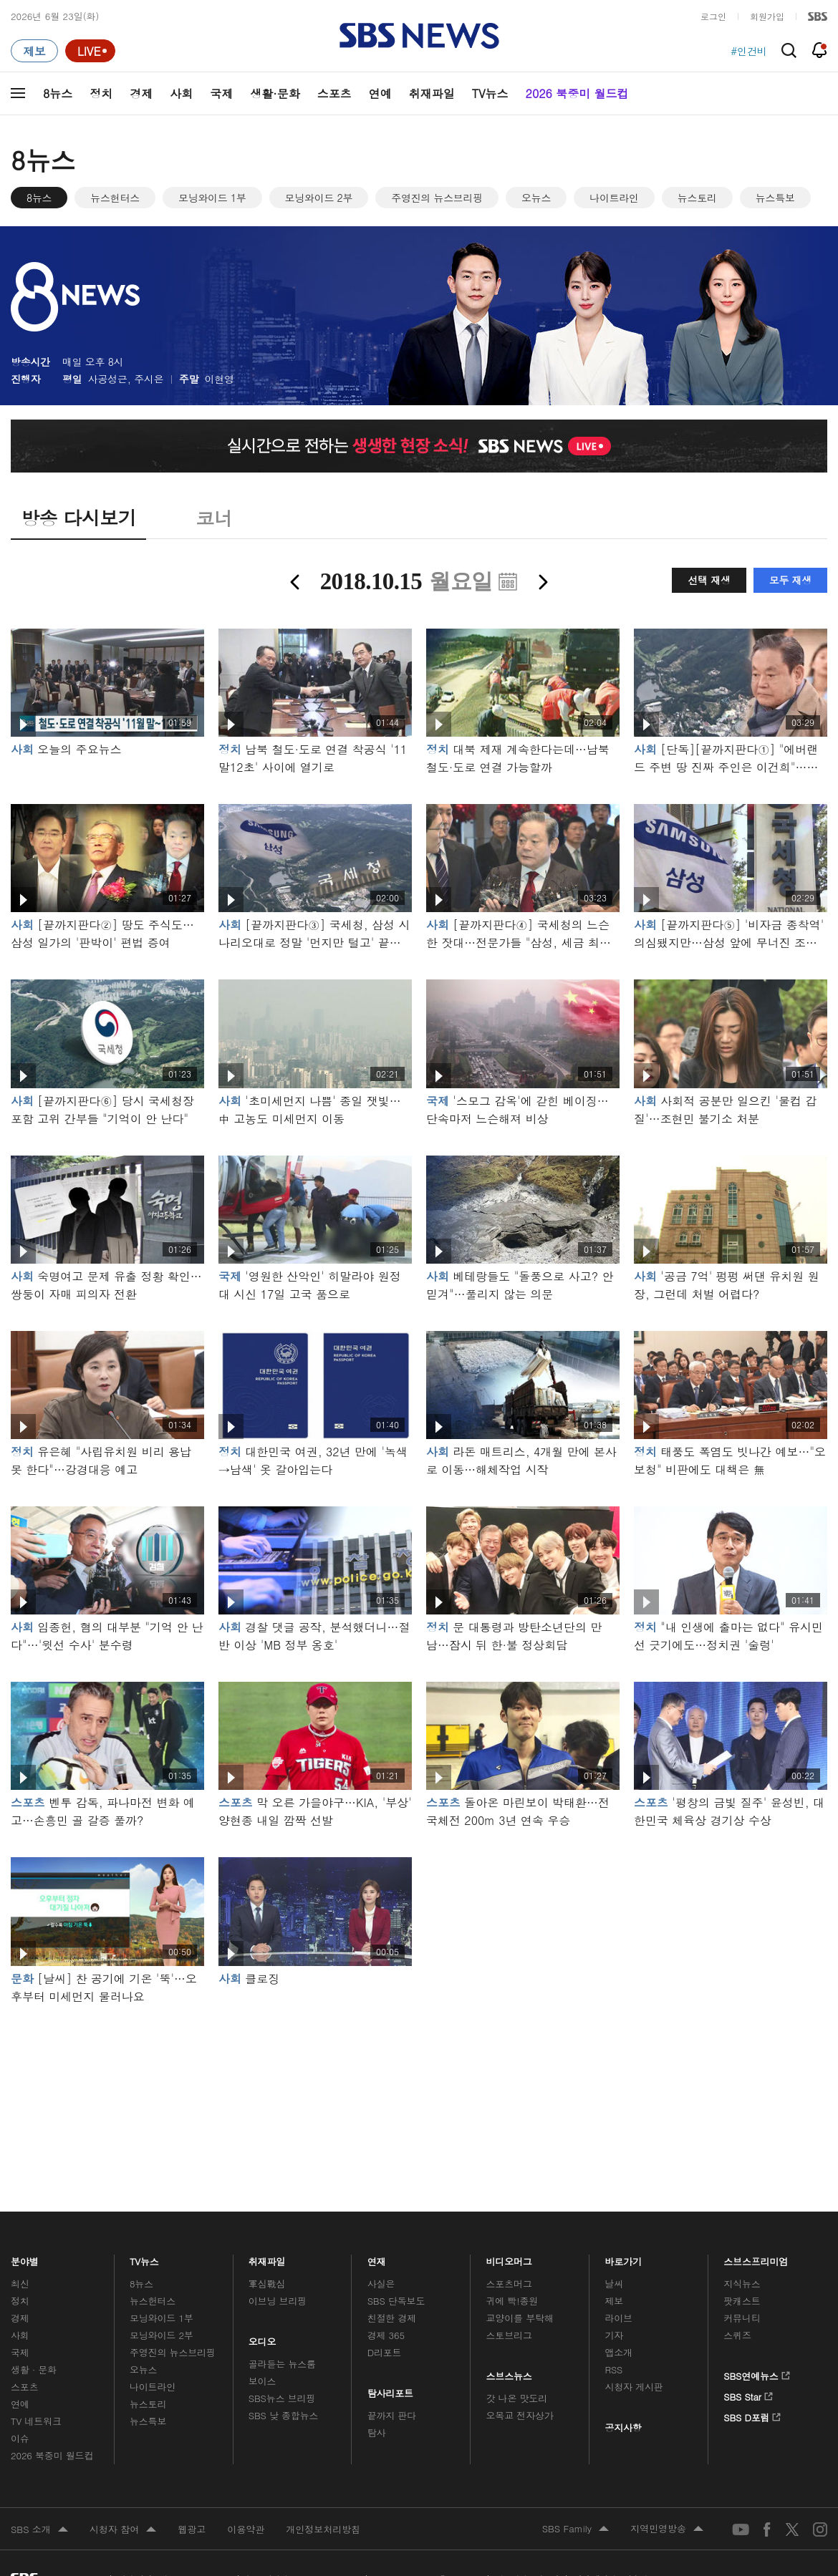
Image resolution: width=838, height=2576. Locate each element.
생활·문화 (274, 93)
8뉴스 (57, 93)
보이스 (262, 2381)
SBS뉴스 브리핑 (282, 2398)
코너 (214, 518)
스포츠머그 (509, 2283)
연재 (376, 2258)
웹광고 (192, 2529)
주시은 (148, 379)
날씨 (614, 2283)
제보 (614, 2301)
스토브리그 (509, 2335)
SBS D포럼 (752, 2415)
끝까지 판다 (392, 2415)
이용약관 (245, 2529)
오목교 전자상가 (520, 2415)
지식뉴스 (741, 2283)
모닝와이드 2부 (319, 197)
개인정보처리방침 (323, 2529)
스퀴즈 (737, 2335)
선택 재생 (709, 580)
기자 (614, 2335)
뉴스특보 (775, 197)
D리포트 (384, 2352)
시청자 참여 (123, 2530)
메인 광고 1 (419, 2088)
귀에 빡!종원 (512, 2301)
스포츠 (334, 93)
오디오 (262, 2338)
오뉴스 (536, 197)
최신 (20, 2283)
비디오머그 (509, 2258)
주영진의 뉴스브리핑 (437, 197)
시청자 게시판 (634, 2386)
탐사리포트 (390, 2390)
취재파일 (432, 93)
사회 (181, 93)
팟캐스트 (741, 2301)
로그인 (713, 16)
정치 (101, 93)
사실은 (381, 2283)
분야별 (25, 2258)
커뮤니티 (741, 2318)
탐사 (376, 2432)
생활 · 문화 (34, 2369)
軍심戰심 (267, 2283)
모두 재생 (790, 580)
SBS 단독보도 (396, 2301)
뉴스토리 (697, 197)
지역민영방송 (666, 2529)
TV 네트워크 (36, 2421)
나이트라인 (614, 197)
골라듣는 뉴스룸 (282, 2364)
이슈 (20, 2438)
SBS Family (575, 2529)
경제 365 (386, 2335)
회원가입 (767, 16)
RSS (613, 2369)
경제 (141, 93)
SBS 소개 (39, 2530)
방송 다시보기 (78, 518)
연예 (380, 93)
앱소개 (618, 2352)
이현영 (219, 379)
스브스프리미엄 (756, 2258)
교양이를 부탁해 (520, 2318)
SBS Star (748, 2394)
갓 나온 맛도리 (517, 2398)
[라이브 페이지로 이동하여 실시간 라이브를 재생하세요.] (90, 50)
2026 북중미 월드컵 (577, 93)
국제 (221, 93)
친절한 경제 (392, 2318)
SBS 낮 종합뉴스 (284, 2415)
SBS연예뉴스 (756, 2373)
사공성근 (107, 379)
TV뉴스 (490, 93)
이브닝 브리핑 (278, 2301)
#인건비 (749, 51)
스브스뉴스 (509, 2372)
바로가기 (623, 2258)
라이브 (618, 2318)
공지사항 (623, 2427)
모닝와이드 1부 (212, 197)
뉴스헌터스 (115, 197)
